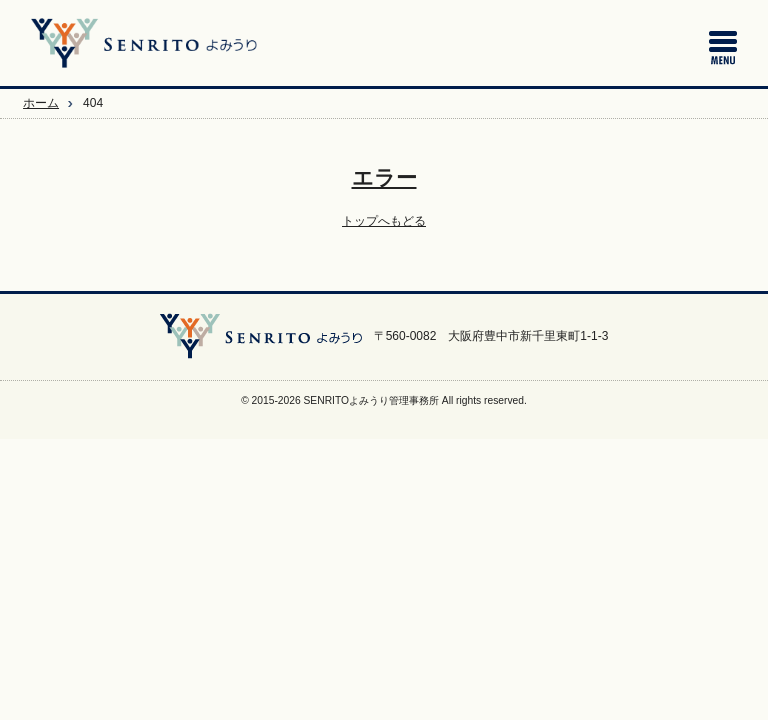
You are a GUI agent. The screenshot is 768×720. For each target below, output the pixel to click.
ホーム (41, 103)
